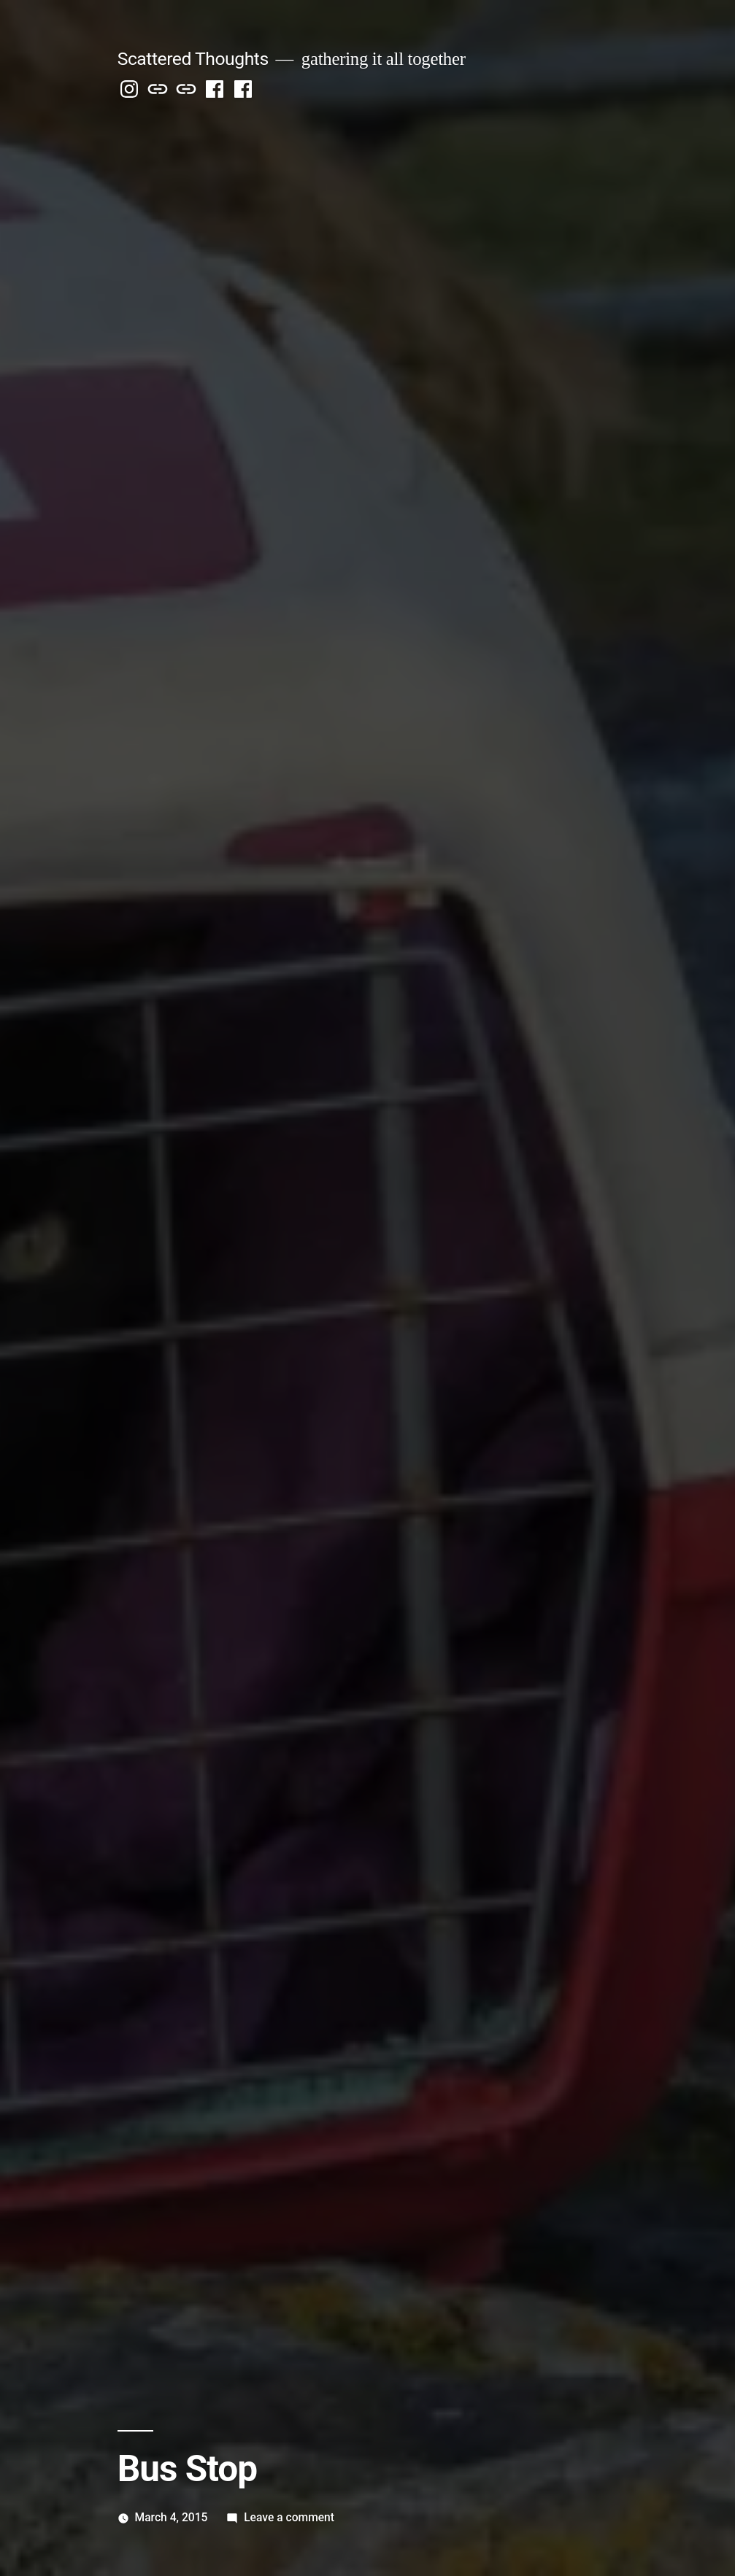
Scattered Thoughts (193, 58)
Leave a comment (289, 2517)
